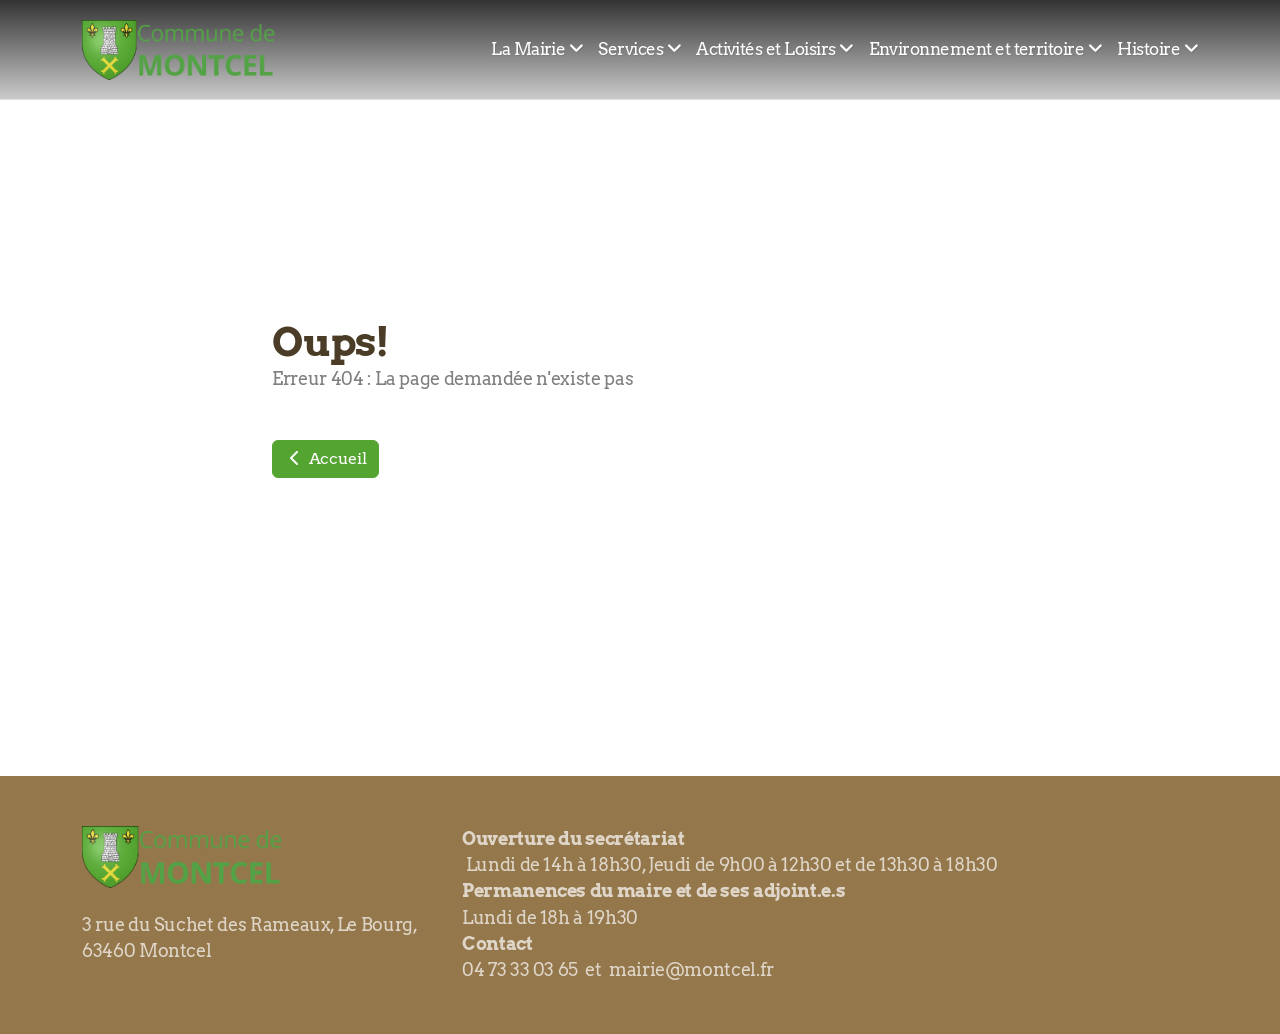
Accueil (325, 458)
